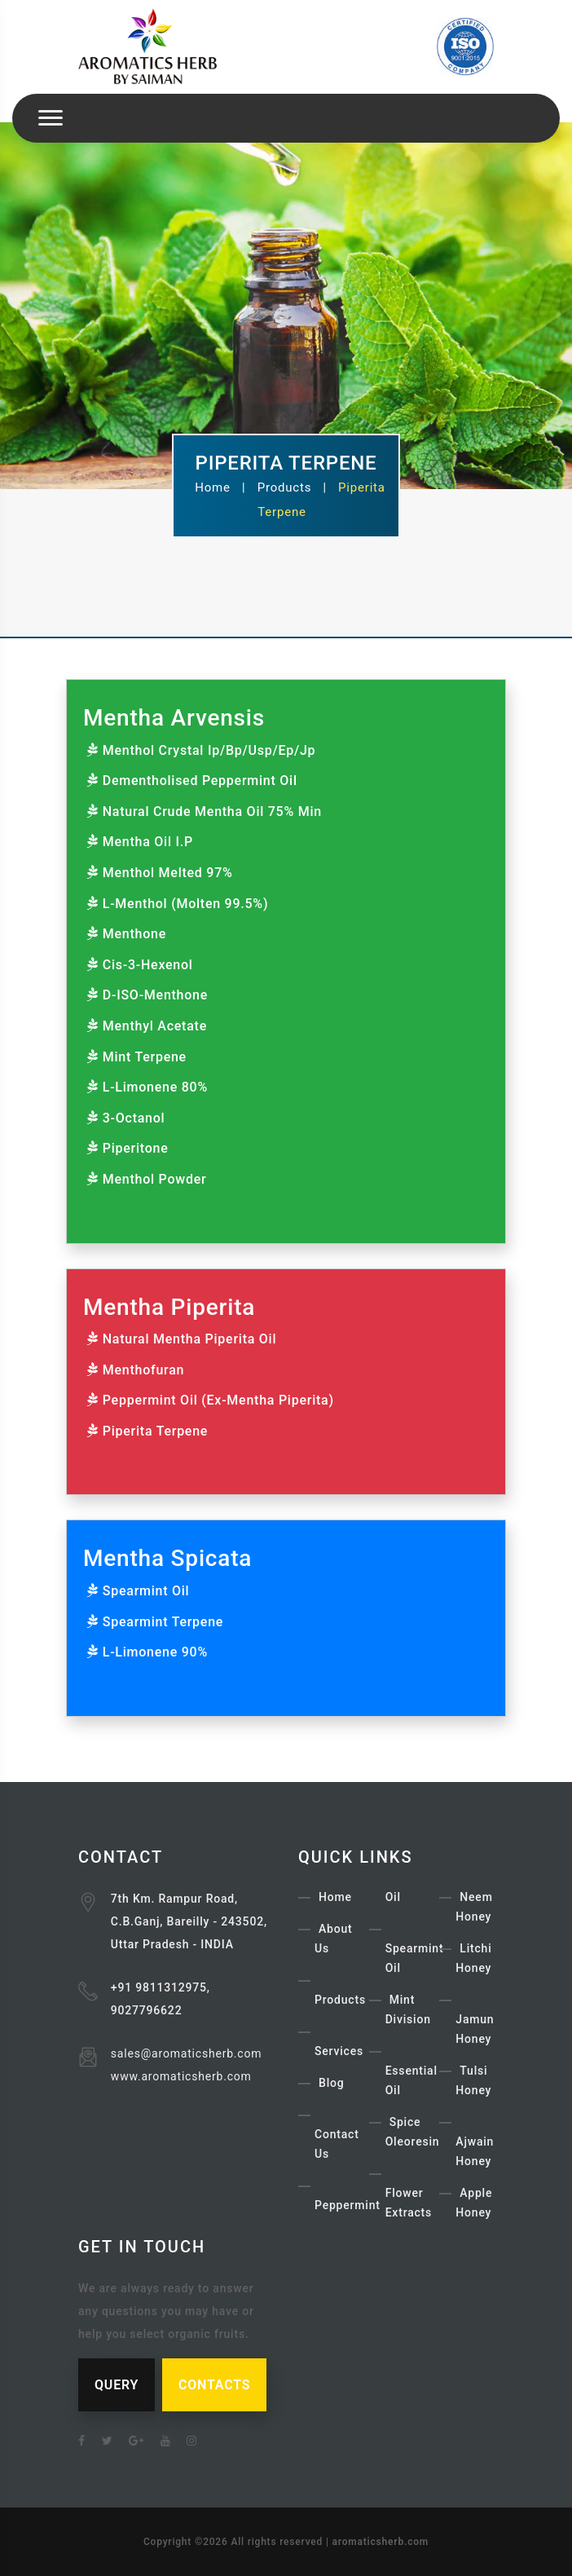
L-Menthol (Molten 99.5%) (185, 903)
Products (284, 487)
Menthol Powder (155, 1179)
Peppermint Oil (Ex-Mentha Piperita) (218, 1400)
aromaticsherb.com (380, 2541)
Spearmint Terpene (163, 1622)
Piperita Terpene (155, 1431)
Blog (332, 2082)
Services (339, 2051)
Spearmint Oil (146, 1591)
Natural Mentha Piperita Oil (190, 1339)
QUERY (117, 2385)
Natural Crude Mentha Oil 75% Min (212, 811)
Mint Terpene (145, 1057)
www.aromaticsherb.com (181, 2076)
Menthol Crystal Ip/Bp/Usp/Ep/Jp (209, 750)
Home (213, 487)
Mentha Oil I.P (148, 841)
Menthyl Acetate (155, 1026)
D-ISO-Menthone (155, 995)
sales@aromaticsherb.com (186, 2053)
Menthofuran (143, 1370)
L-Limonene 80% (155, 1087)
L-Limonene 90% (155, 1652)
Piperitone (136, 1148)
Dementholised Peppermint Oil (200, 780)
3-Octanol (134, 1118)
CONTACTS (214, 2385)
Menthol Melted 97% (168, 872)
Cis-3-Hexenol (148, 965)
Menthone (134, 934)
